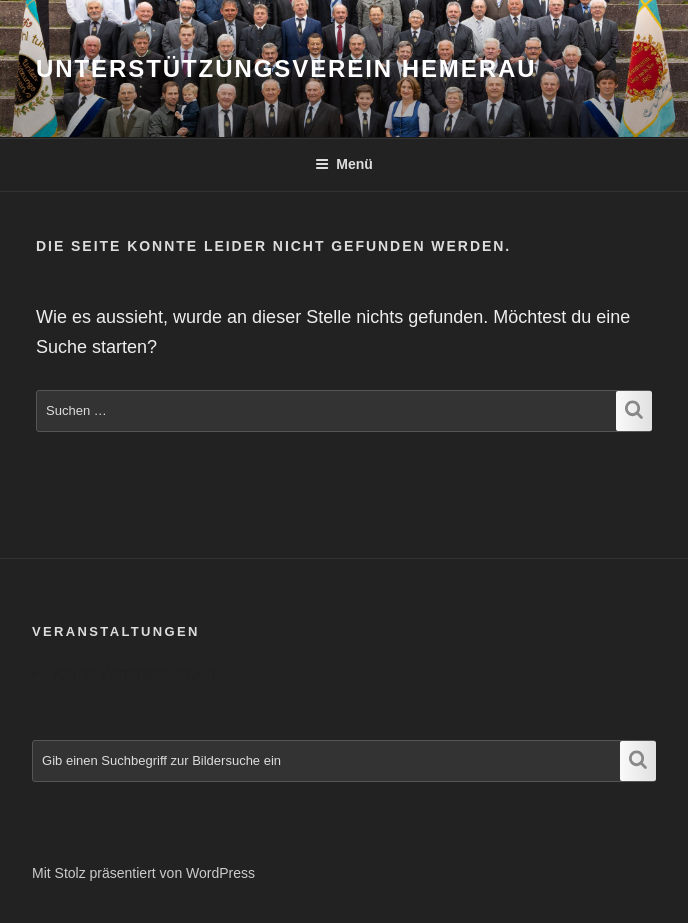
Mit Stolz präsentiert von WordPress (143, 873)
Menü (344, 164)
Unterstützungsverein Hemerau (286, 68)
